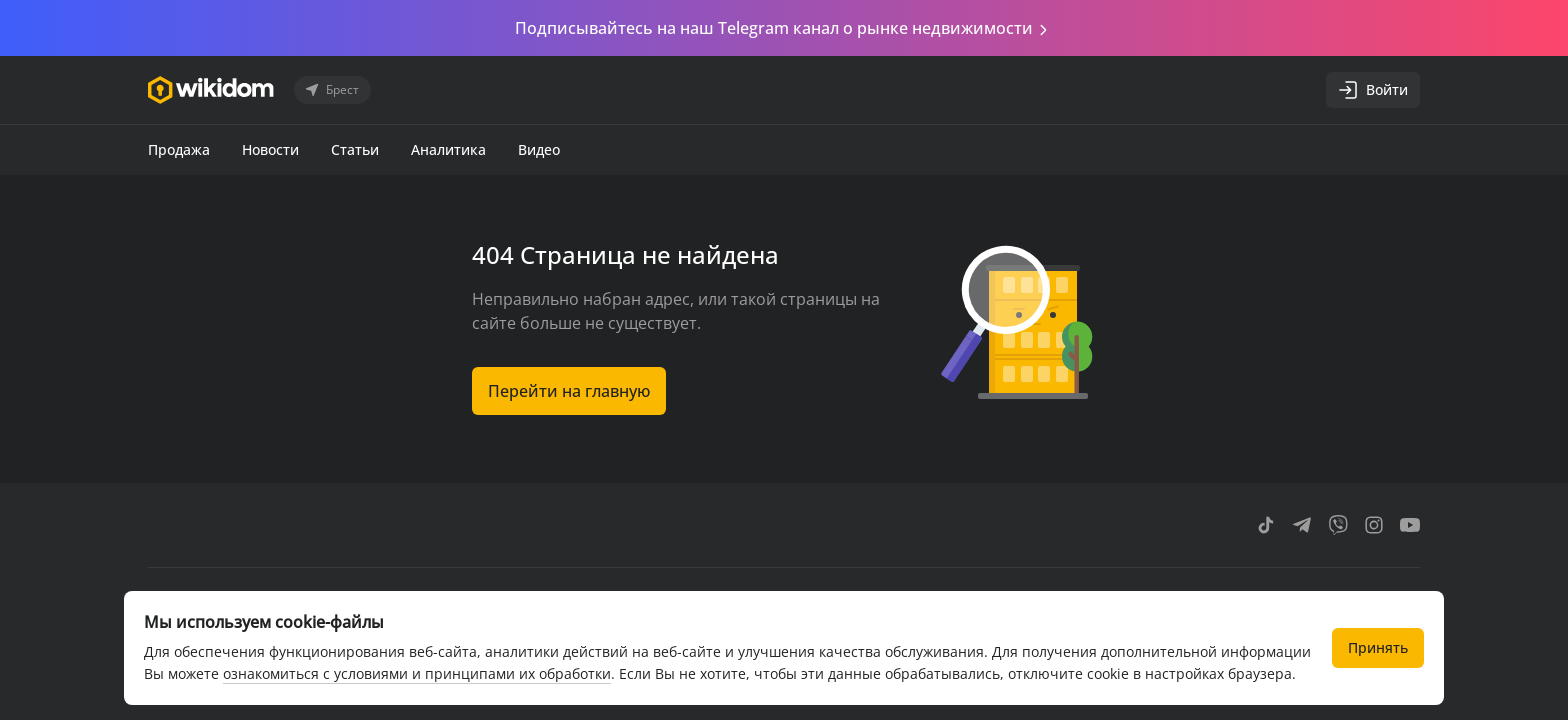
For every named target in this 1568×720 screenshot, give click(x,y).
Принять (1378, 647)
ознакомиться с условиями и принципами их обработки (417, 673)
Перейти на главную (569, 391)
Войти (1373, 90)
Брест (330, 90)
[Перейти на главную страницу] (211, 90)
